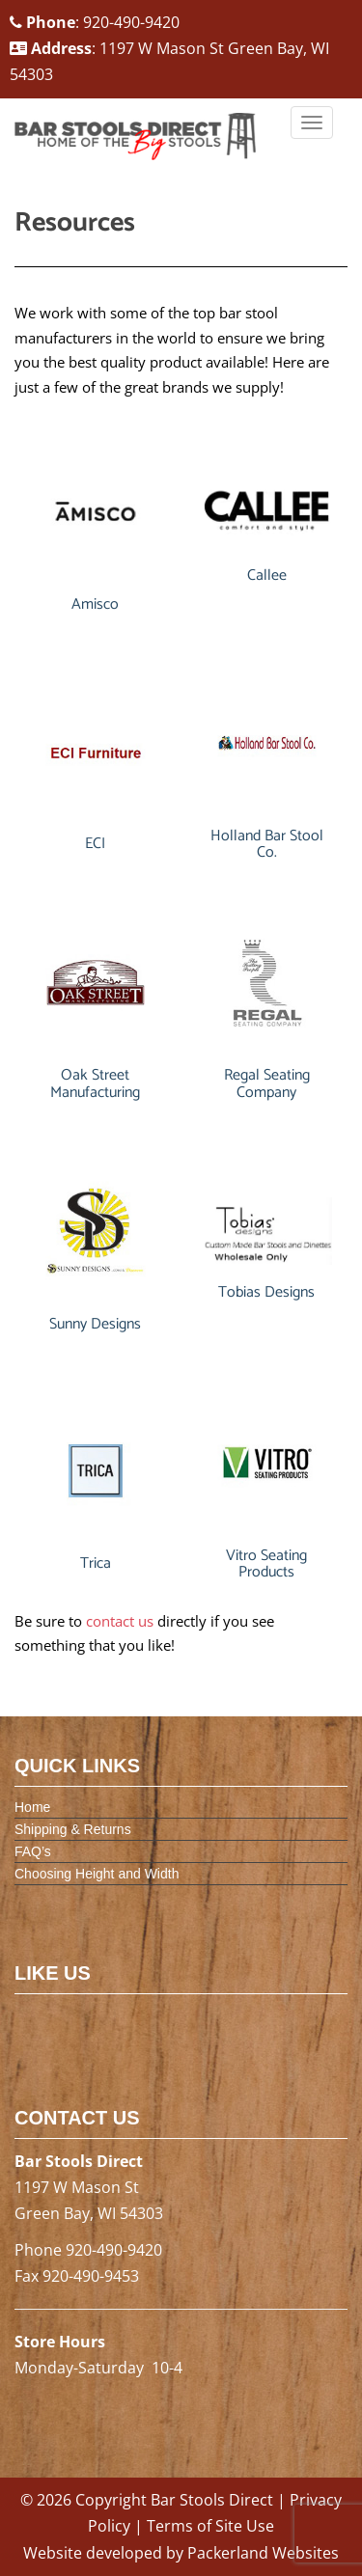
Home (32, 1807)
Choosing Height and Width (96, 1873)
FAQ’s (32, 1851)
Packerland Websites (263, 2552)
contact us (119, 1621)
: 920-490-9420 (95, 22)
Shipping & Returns (72, 1829)
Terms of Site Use (210, 2525)
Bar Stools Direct (212, 2499)
